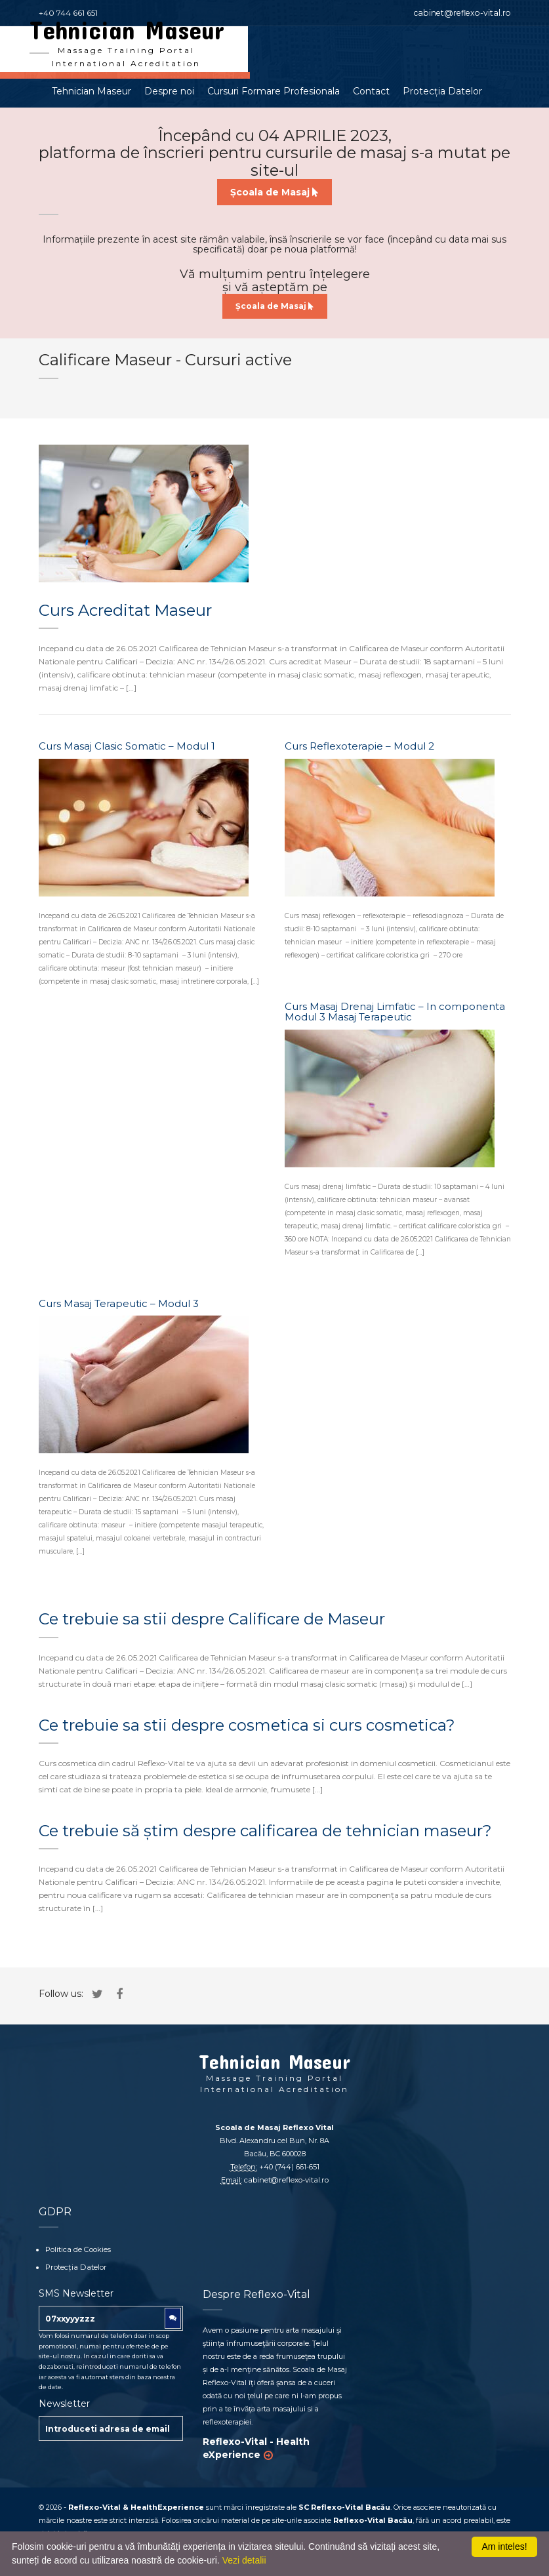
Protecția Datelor (442, 92)
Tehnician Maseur (91, 92)
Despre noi (169, 92)
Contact (371, 92)
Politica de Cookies (77, 2249)
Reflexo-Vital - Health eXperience (256, 2447)
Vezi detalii (244, 2560)
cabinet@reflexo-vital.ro (465, 13)
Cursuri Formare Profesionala (273, 92)
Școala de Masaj (274, 193)
